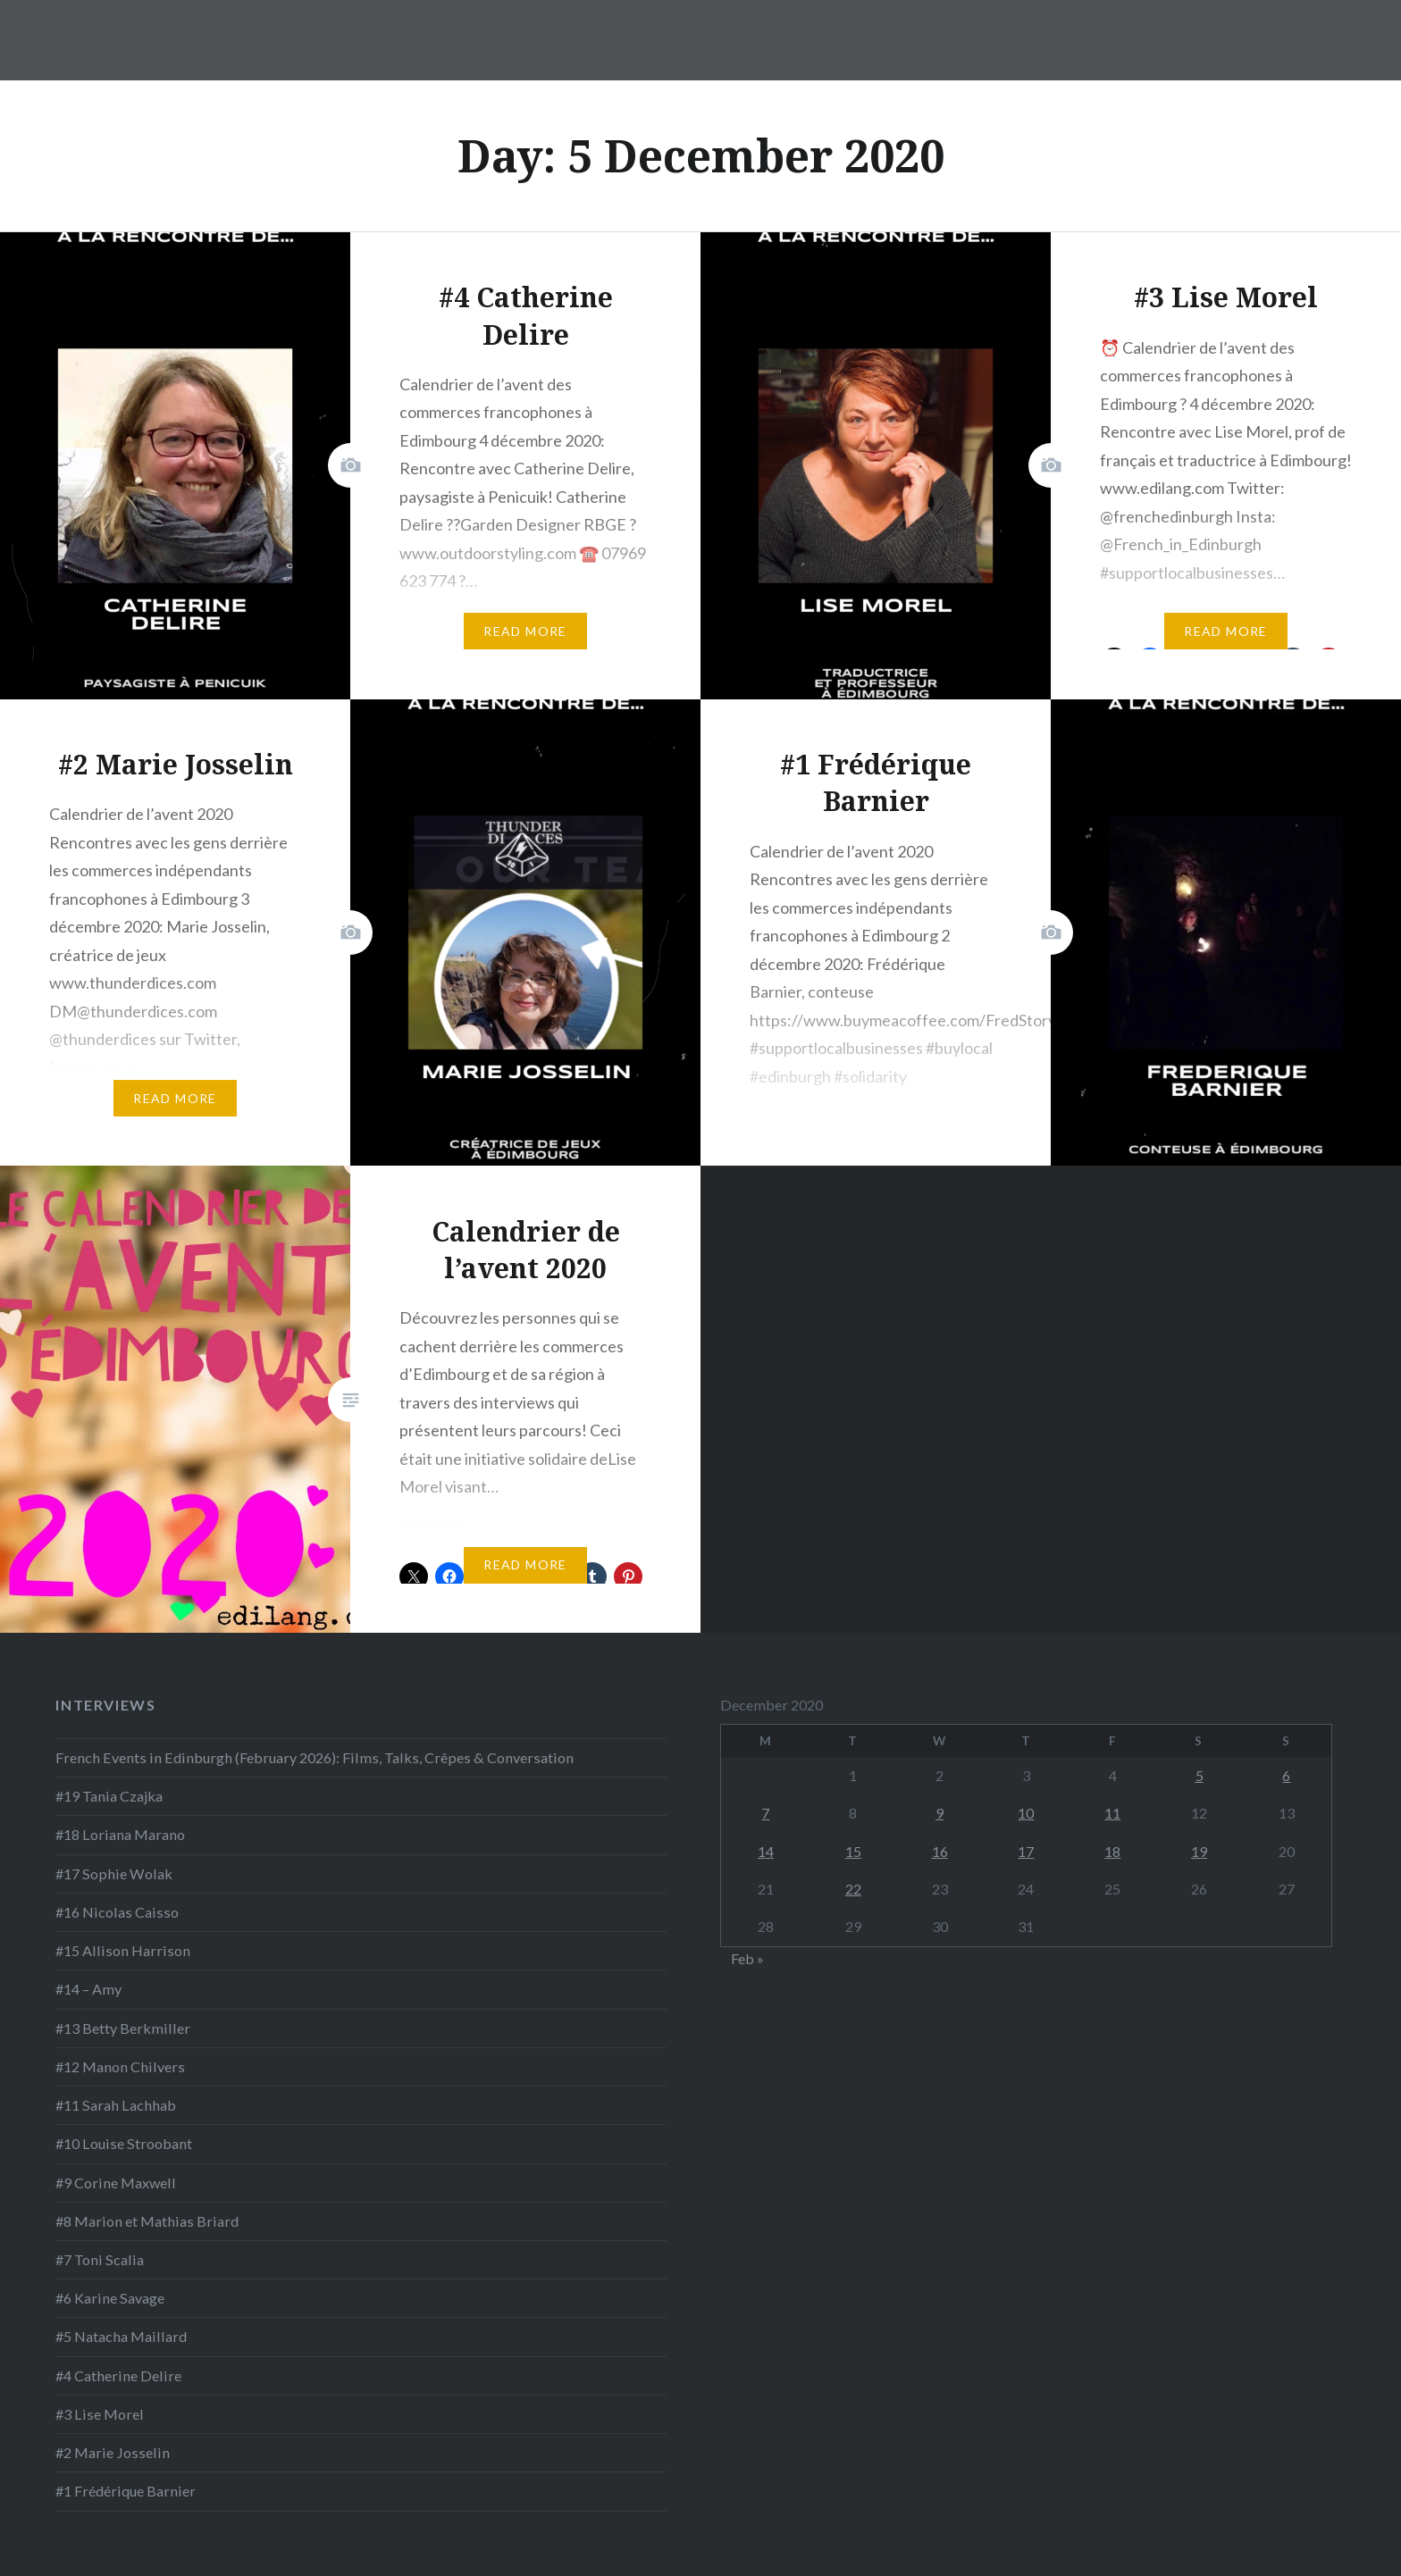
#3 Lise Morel (99, 2413)
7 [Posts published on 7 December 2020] (765, 1812)
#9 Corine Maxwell (115, 2182)
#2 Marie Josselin (112, 2452)
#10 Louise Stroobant (123, 2143)
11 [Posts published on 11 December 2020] (1112, 1812)
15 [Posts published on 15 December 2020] (853, 1851)
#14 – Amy (88, 1988)
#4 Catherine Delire (118, 2375)
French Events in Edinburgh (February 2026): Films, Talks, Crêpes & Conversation (314, 1757)
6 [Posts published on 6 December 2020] (1286, 1775)
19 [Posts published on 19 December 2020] (1199, 1851)
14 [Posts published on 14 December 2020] (766, 1851)
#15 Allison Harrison (122, 1950)
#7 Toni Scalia (99, 2259)
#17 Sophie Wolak (113, 1873)
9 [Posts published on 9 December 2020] (939, 1812)
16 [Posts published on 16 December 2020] (940, 1851)
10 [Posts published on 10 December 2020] (1026, 1812)
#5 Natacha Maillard (121, 2336)
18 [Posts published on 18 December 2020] (1112, 1851)
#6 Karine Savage (109, 2297)
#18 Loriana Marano (120, 1834)
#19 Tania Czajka (109, 1795)
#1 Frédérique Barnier (125, 2490)
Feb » (747, 1958)
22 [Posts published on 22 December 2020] (853, 1888)
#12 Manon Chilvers (120, 2066)
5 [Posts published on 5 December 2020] (1199, 1775)
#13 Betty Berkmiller (122, 2028)
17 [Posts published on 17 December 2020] (1026, 1851)
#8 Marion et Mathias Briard (147, 2220)
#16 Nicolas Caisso (117, 1911)
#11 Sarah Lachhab (115, 2104)
